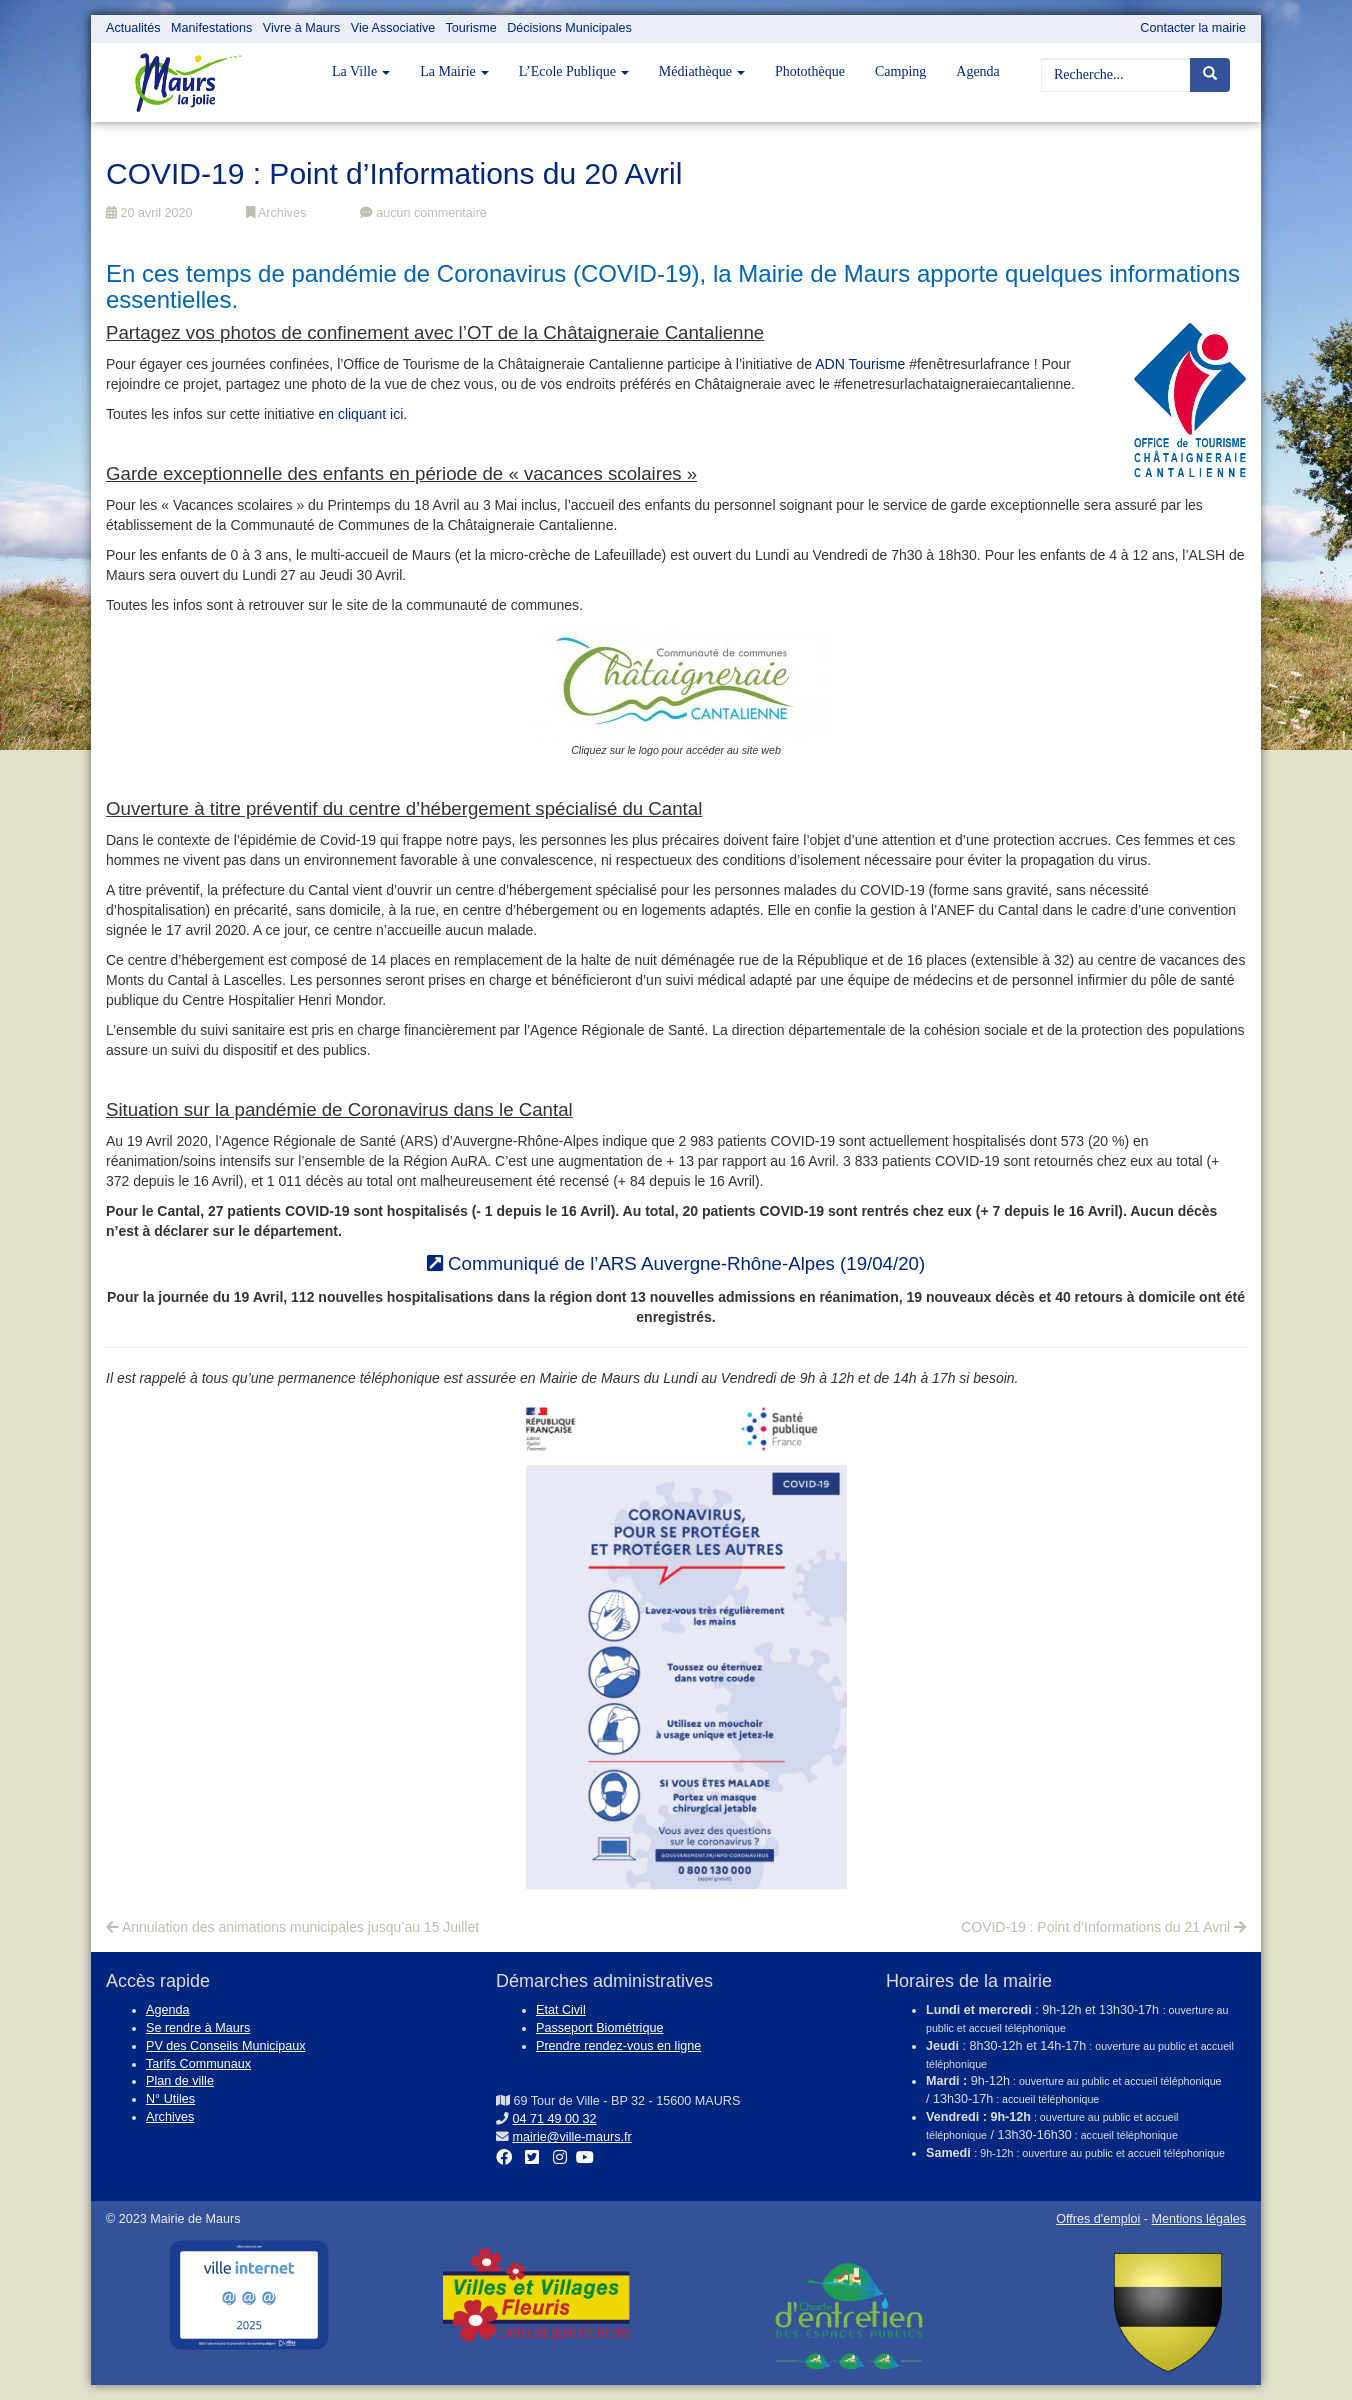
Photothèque (810, 71)
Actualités (133, 28)
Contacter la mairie (1193, 28)
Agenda (978, 71)
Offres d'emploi (1098, 2219)
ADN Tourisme (860, 364)
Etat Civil (561, 2010)
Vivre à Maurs (301, 28)
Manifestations (211, 28)
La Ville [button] (361, 71)
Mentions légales (1198, 2219)
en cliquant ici (360, 414)
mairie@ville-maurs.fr (572, 2137)
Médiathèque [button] (702, 71)
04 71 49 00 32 (555, 2119)
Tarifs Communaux (198, 2064)
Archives (276, 213)
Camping (900, 71)
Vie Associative (393, 28)
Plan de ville (180, 2081)
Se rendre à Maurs (198, 2028)
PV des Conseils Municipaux (226, 2046)
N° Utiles (170, 2099)
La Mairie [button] (454, 71)
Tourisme (471, 28)
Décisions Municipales (569, 28)
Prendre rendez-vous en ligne (618, 2046)
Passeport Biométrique (599, 2028)
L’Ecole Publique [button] (574, 71)
